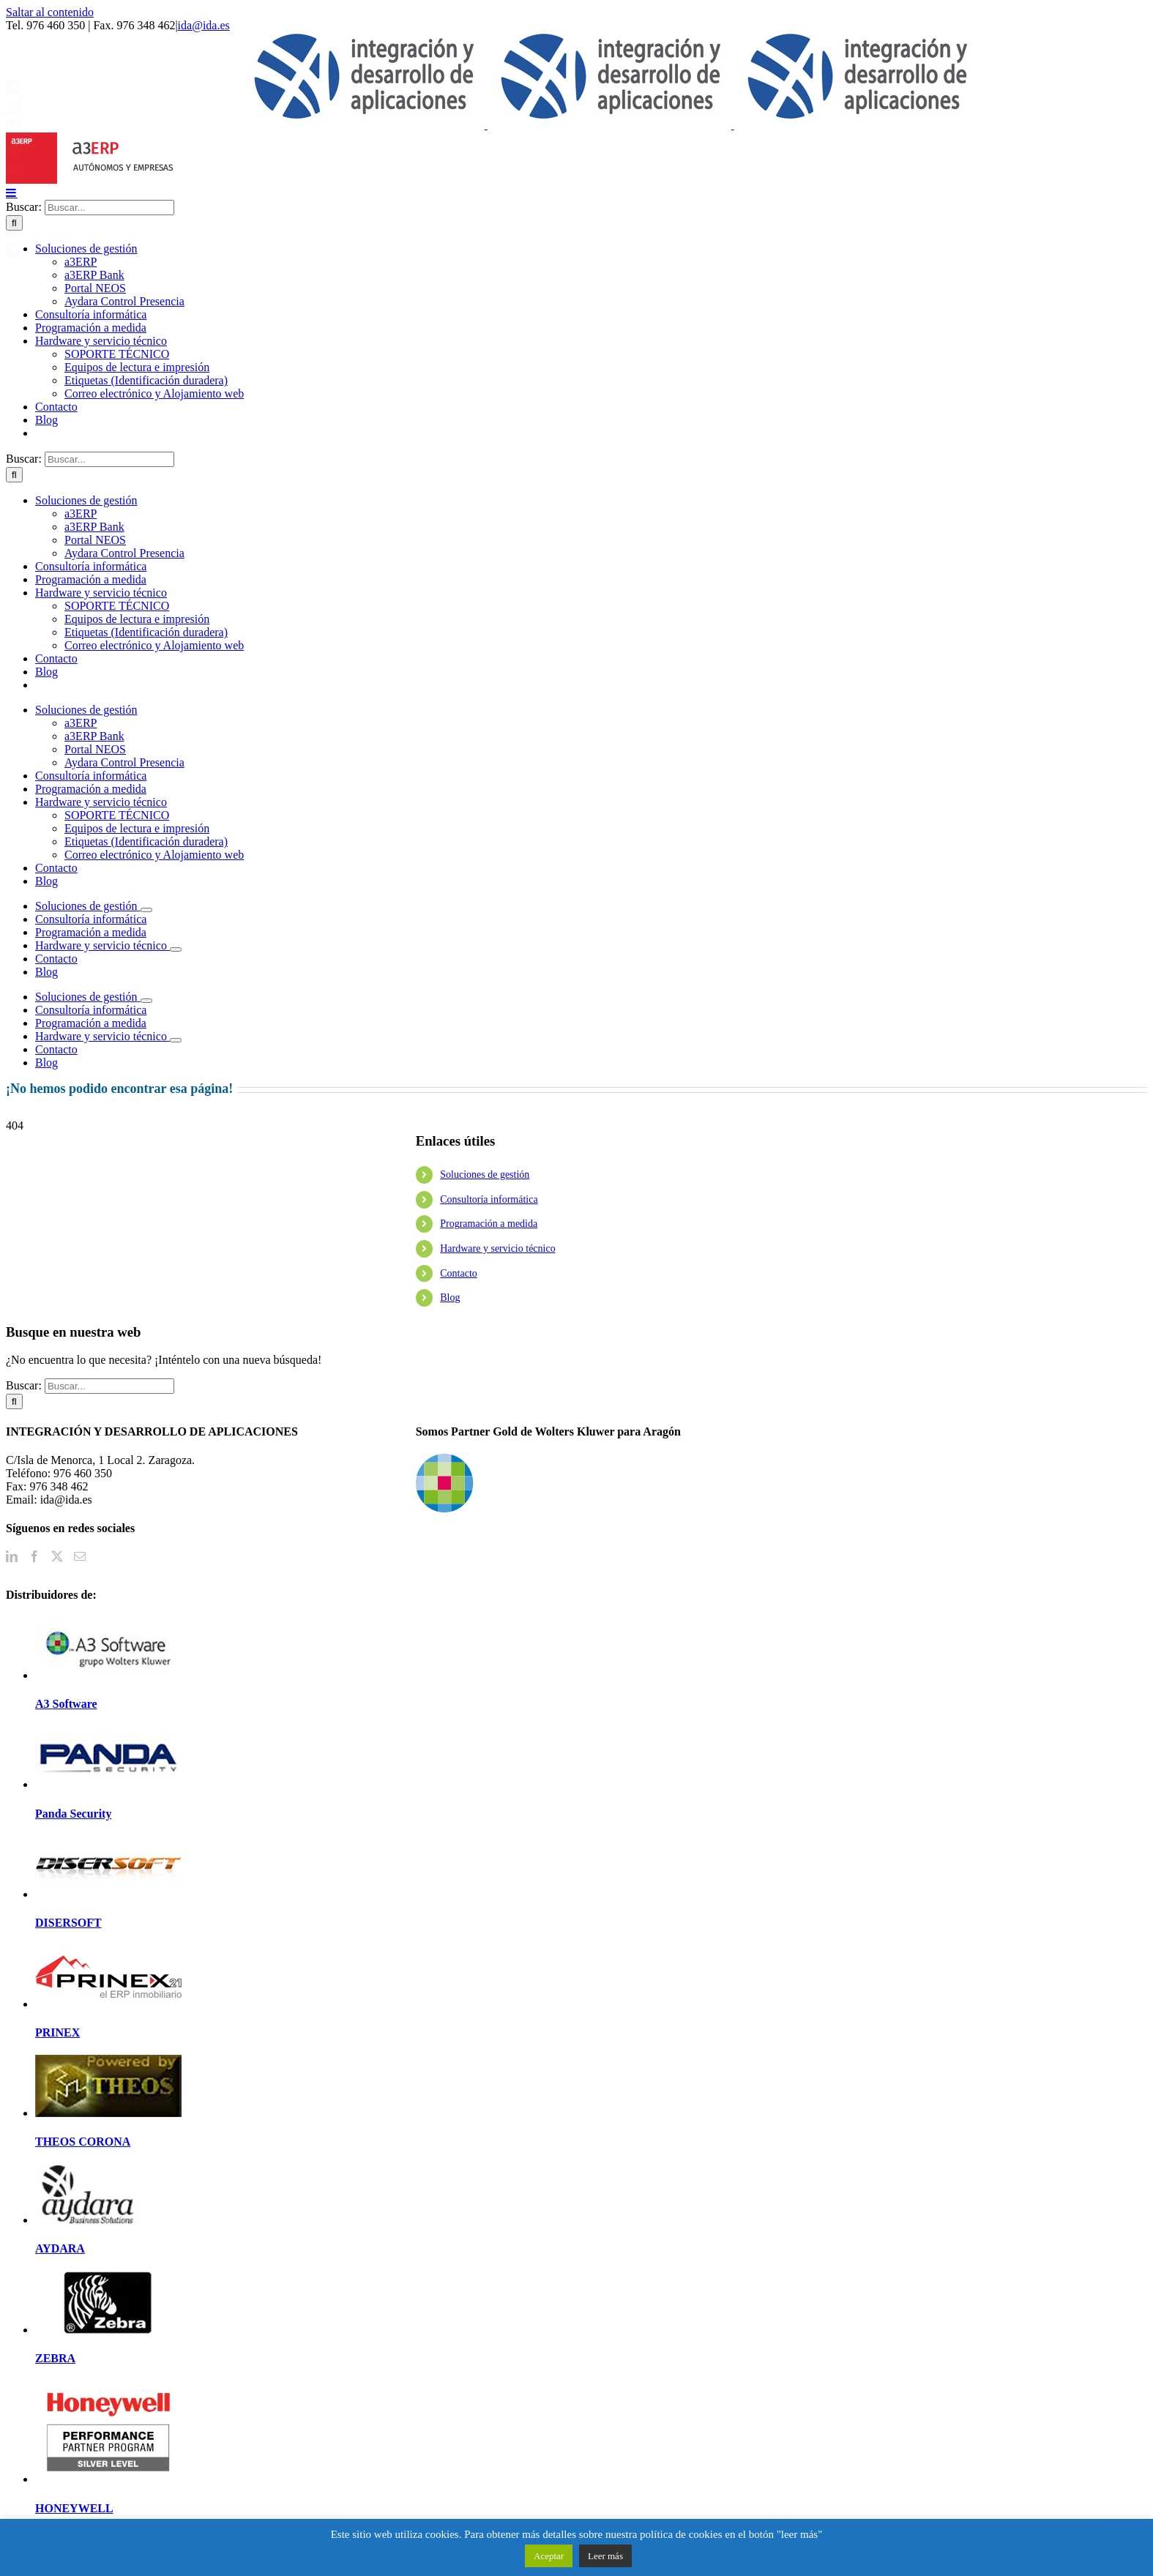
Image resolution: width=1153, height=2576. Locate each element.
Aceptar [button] (549, 2555)
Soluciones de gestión (484, 1174)
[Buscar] (14, 474)
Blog (450, 1297)
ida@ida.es (204, 25)
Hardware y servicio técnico (497, 1248)
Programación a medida (488, 1223)
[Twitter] (57, 1556)
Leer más (605, 2555)
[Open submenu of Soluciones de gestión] (146, 910)
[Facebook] (34, 1556)
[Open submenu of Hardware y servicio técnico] (176, 949)
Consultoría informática (488, 1199)
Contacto (458, 1273)
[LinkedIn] (12, 1556)
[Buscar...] (109, 207)
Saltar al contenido (50, 12)
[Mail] (80, 1556)
